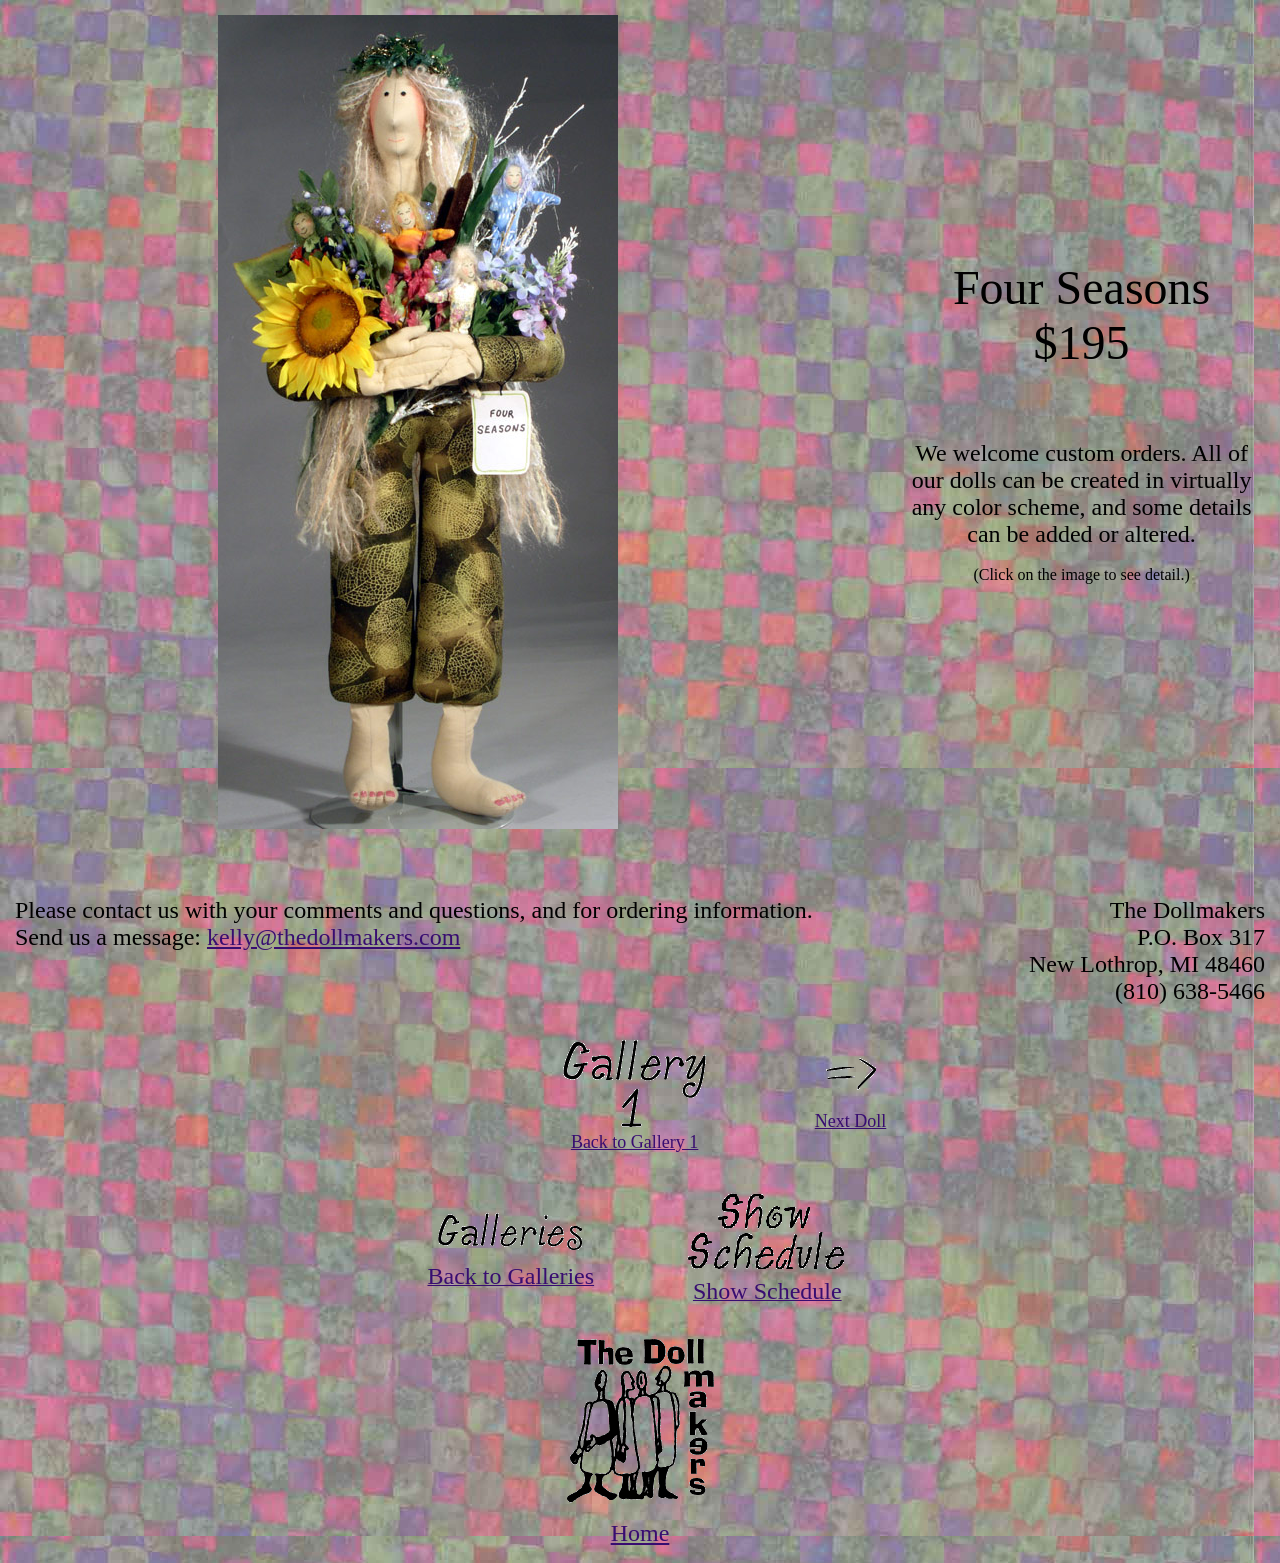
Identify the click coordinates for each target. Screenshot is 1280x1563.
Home (640, 1533)
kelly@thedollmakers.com (333, 937)
